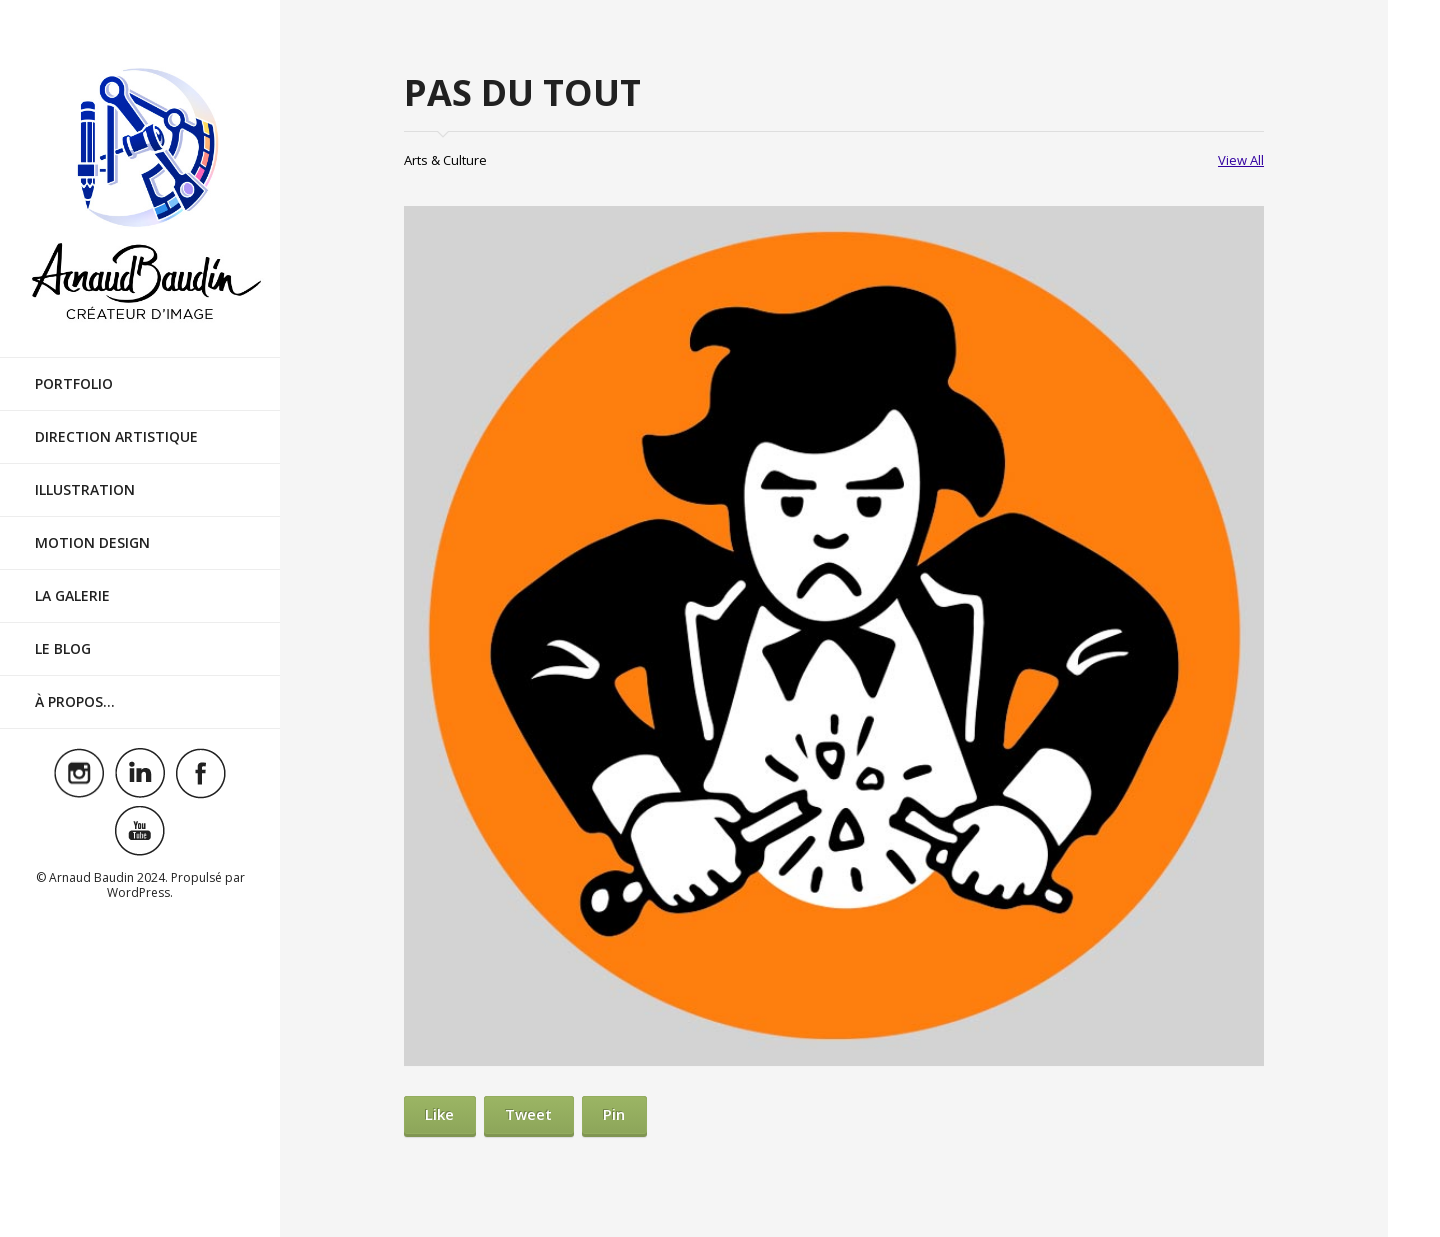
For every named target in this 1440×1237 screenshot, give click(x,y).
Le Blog (63, 648)
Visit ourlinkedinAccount (140, 773)
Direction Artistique (116, 436)
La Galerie (72, 595)
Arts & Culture (445, 160)
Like (439, 1114)
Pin (614, 1114)
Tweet (528, 1114)
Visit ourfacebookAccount (201, 773)
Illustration (85, 489)
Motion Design (92, 542)
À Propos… (75, 701)
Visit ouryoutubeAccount (140, 831)
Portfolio (74, 383)
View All (1241, 160)
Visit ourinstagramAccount (79, 773)
